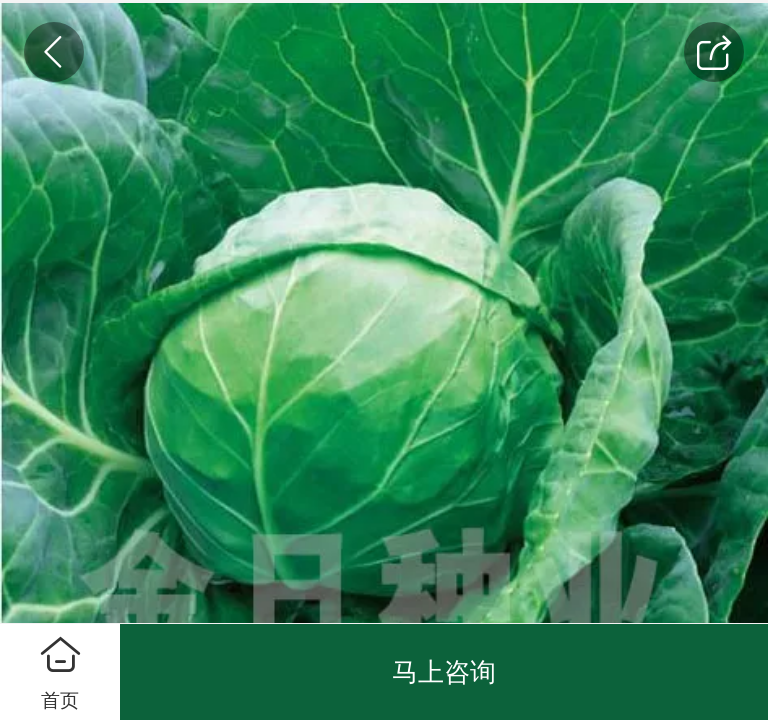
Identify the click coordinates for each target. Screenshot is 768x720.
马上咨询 (444, 672)
